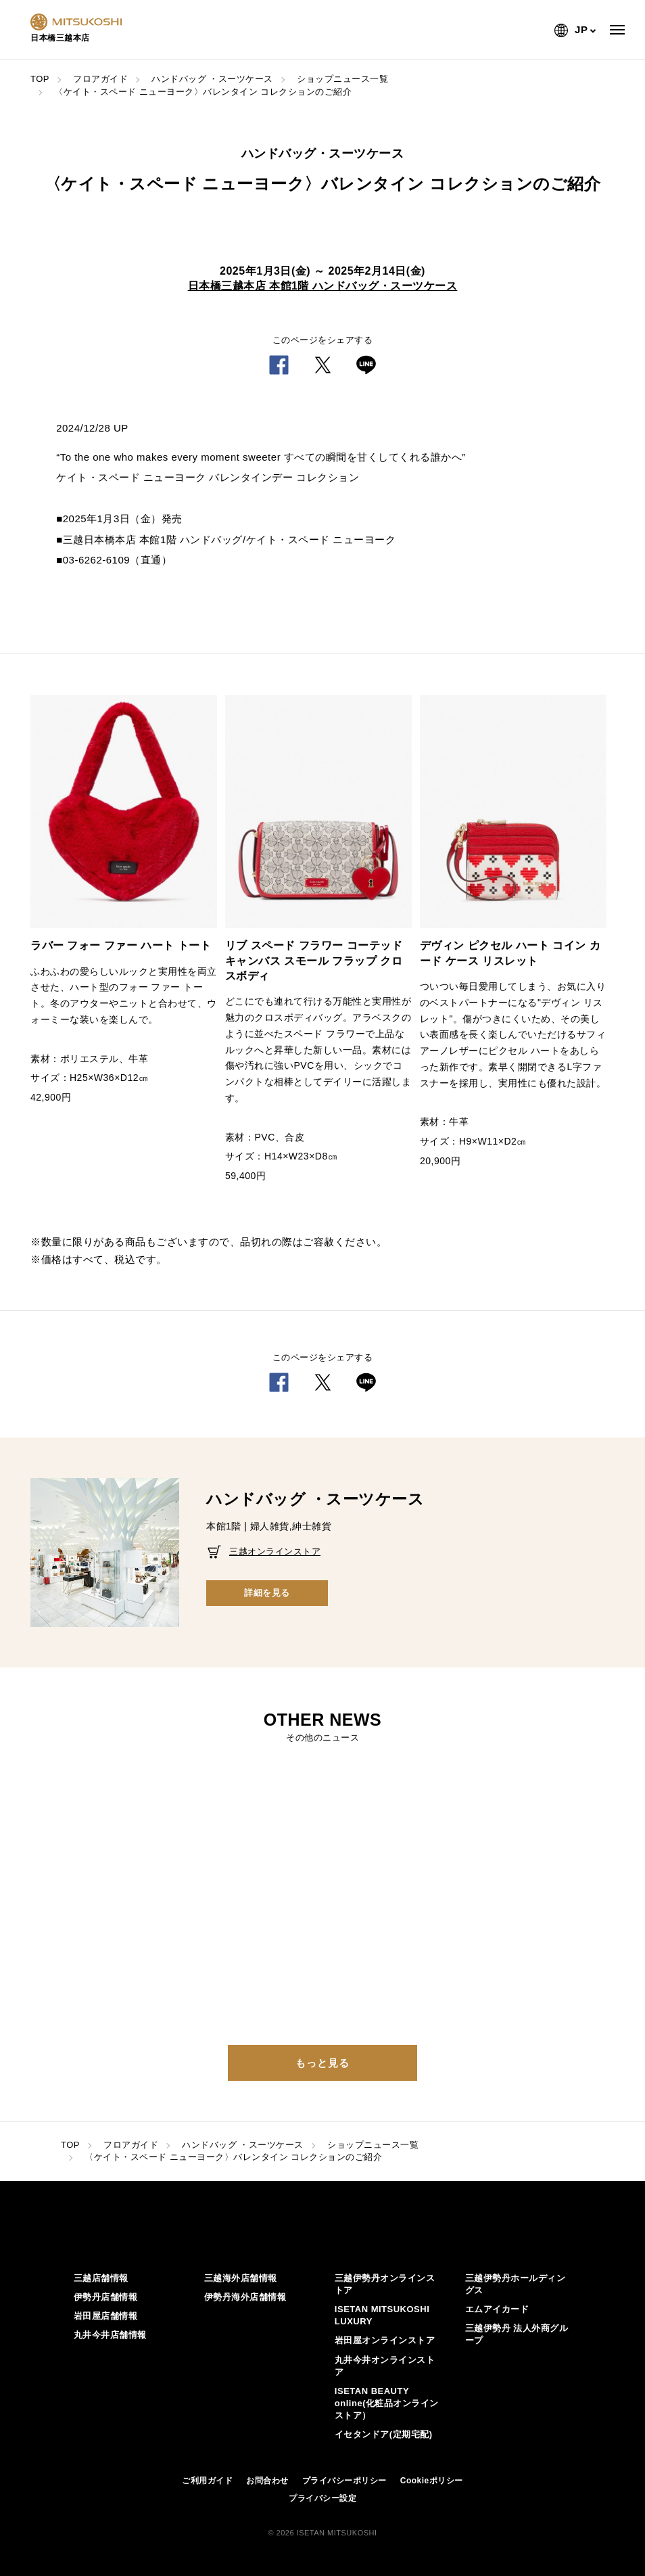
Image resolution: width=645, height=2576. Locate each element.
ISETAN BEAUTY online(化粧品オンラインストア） (387, 2403)
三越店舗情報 (101, 2278)
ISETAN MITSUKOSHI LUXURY (382, 2315)
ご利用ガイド (207, 2480)
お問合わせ (267, 2480)
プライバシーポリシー (344, 2480)
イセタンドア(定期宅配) (384, 2434)
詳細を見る (267, 1593)
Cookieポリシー (431, 2480)
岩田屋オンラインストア (385, 2340)
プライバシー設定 (322, 2498)
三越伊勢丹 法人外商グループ (517, 2334)
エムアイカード (497, 2309)
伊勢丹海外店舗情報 (245, 2297)
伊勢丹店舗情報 (106, 2297)
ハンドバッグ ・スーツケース (212, 79)
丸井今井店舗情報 (110, 2335)
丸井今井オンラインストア (385, 2366)
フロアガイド (100, 79)
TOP (39, 79)
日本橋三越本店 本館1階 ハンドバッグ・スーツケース (323, 286)
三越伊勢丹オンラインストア (385, 2284)
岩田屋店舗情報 (106, 2316)
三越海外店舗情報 (240, 2278)
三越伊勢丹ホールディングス (515, 2284)
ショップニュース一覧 (342, 79)
